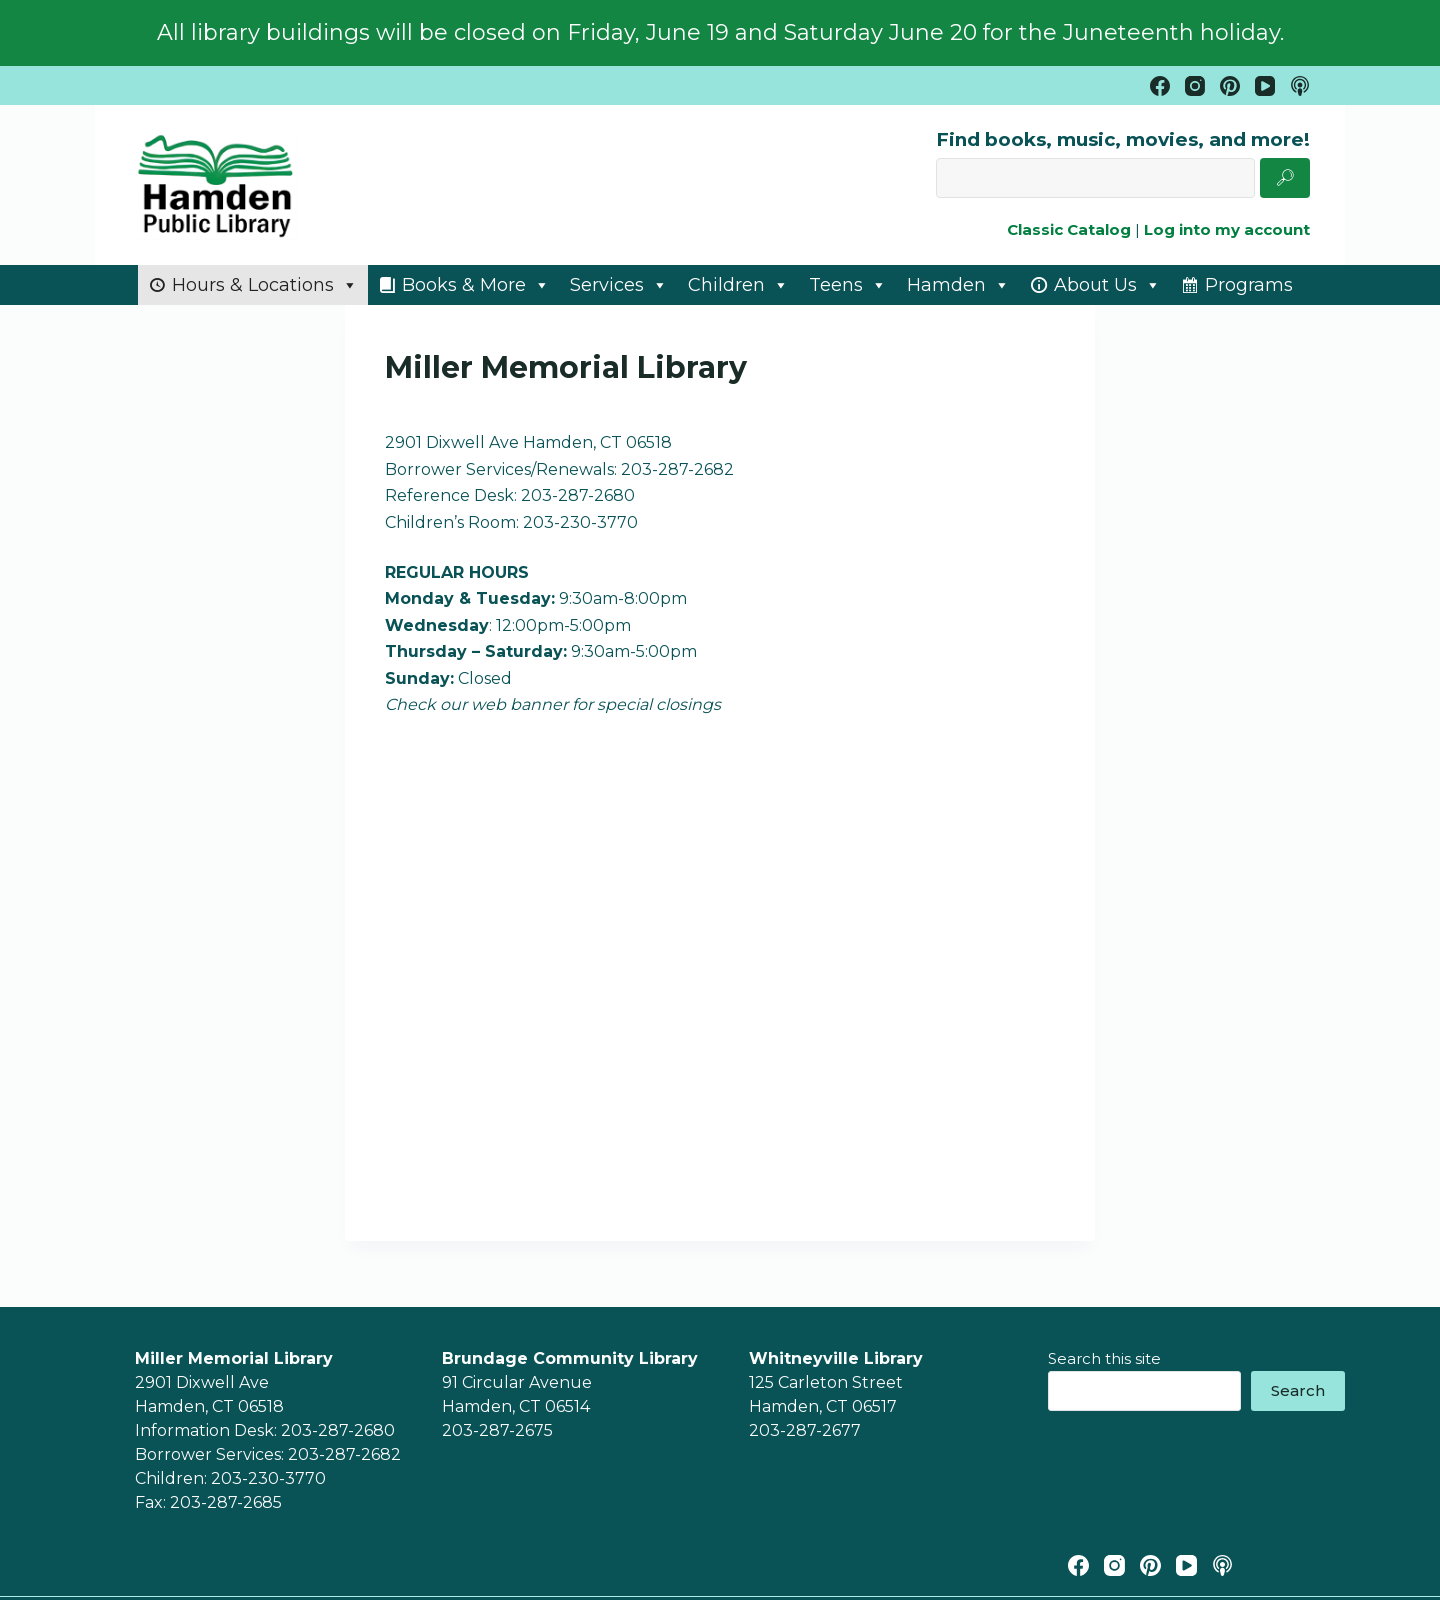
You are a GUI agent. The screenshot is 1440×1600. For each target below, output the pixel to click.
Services (619, 285)
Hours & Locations (265, 285)
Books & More (476, 285)
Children (738, 285)
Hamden (958, 285)
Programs (1249, 285)
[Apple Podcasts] (1300, 86)
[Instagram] (1195, 86)
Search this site (1104, 1358)
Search (1298, 1390)
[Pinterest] (1230, 86)
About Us (1107, 285)
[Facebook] (1160, 86)
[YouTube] (1265, 86)
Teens (848, 285)
